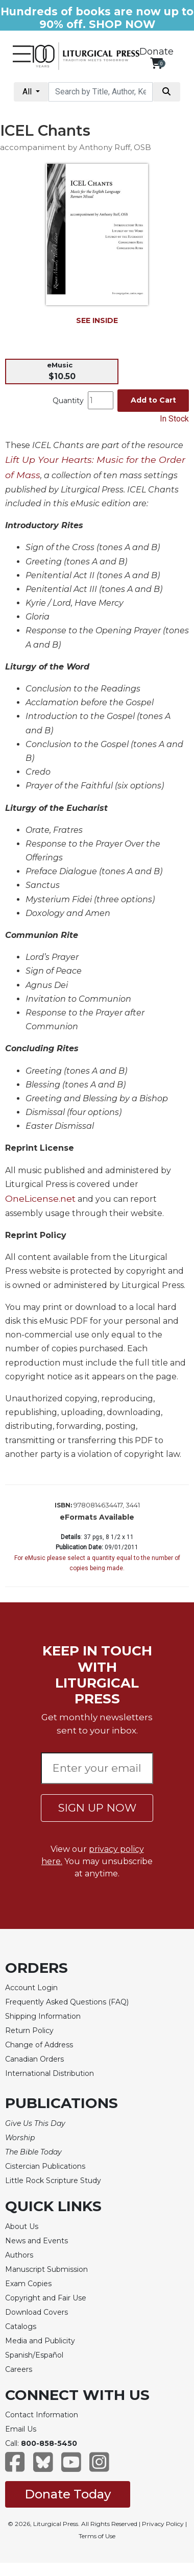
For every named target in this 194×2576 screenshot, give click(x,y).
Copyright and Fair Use (45, 2297)
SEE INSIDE (97, 320)
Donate (156, 51)
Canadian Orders (34, 2059)
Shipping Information (43, 2016)
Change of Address (39, 2044)
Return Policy (29, 2030)
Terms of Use (97, 2536)
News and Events (36, 2240)
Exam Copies (28, 2283)
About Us (21, 2226)
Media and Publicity (40, 2340)
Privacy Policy (163, 2524)
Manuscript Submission (46, 2269)
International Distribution (49, 2073)
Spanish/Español (34, 2355)
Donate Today (68, 2494)
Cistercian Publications (45, 2166)
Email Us (20, 2429)
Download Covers (36, 2312)
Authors (19, 2255)
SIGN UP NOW (97, 1807)
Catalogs (20, 2326)
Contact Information (41, 2414)
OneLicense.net (40, 1198)
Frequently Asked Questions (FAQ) (67, 2002)
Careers (18, 2369)
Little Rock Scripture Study (53, 2180)
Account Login (31, 1987)
